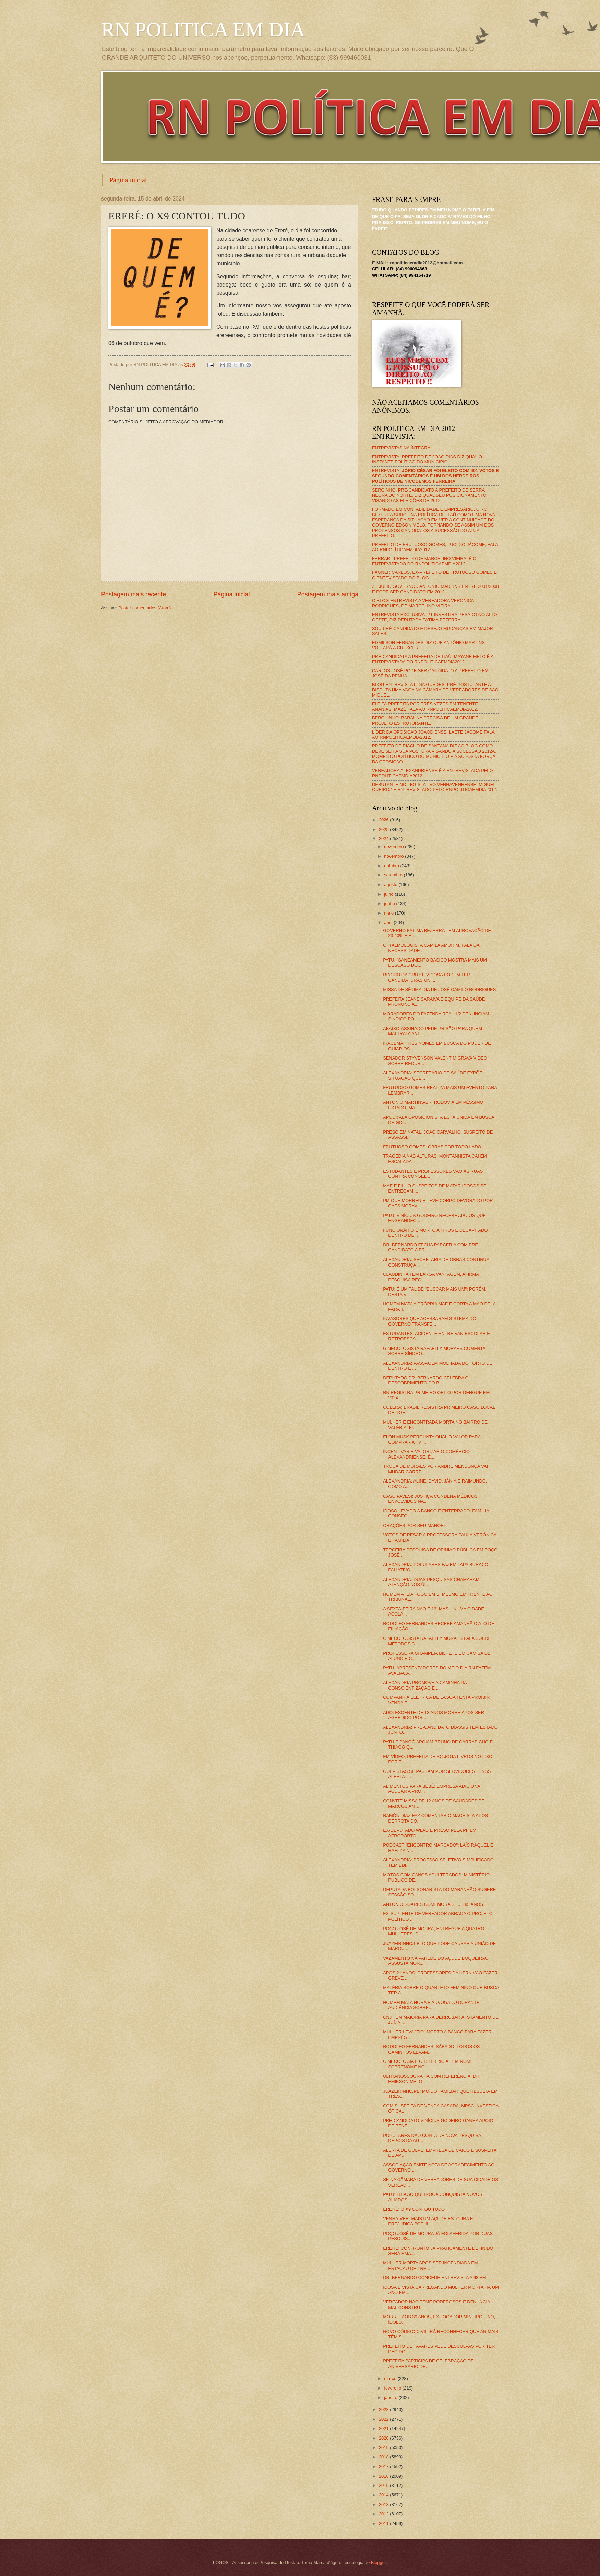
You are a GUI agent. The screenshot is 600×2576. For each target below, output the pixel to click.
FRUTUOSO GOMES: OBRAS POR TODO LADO (432, 1146)
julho (389, 894)
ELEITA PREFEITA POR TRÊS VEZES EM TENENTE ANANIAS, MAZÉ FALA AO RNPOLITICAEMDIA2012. (425, 706)
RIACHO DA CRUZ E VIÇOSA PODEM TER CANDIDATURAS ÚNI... (426, 977)
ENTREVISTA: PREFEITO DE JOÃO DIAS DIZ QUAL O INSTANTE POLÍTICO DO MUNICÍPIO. (427, 459)
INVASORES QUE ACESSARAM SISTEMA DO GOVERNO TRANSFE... (429, 1321)
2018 (384, 2456)
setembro (394, 875)
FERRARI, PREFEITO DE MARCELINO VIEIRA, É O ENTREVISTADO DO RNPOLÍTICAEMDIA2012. (424, 561)
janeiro (391, 2397)
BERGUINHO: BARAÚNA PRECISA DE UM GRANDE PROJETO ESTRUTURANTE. (425, 720)
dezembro (394, 846)
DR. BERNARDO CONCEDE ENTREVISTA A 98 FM (434, 2277)
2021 (384, 2428)
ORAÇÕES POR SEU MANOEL (414, 1525)
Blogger (378, 2562)
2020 (384, 2438)
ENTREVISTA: (435, 476)
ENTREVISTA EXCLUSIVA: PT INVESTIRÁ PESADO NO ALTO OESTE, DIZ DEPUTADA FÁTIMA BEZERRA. (434, 617)
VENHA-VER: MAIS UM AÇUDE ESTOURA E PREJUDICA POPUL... (428, 2221)
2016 (384, 2476)
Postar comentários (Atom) (144, 607)
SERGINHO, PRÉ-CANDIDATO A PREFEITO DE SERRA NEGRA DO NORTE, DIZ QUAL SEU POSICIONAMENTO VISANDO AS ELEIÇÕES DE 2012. (429, 495)
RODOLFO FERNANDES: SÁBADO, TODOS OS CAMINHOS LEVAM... (431, 2049)
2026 (384, 819)
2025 (384, 829)
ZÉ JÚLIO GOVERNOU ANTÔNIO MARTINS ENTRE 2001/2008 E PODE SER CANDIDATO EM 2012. (435, 589)
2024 (384, 838)
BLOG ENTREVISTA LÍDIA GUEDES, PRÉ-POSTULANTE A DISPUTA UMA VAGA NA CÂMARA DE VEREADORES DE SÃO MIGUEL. (435, 690)
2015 (384, 2485)
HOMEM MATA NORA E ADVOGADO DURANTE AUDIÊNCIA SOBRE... (431, 2005)
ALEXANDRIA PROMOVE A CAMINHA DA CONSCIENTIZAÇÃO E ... (425, 1685)
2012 (384, 2513)
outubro (392, 865)
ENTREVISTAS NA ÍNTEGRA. (402, 447)
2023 (384, 2409)
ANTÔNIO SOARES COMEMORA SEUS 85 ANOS (433, 1904)
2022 (384, 2419)
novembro (394, 856)
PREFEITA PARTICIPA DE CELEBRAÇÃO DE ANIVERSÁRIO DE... (428, 2363)
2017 (384, 2466)
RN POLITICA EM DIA (203, 29)
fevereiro (393, 2388)
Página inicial (128, 180)
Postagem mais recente (133, 594)
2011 (384, 2523)
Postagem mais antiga (327, 594)
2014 (384, 2495)
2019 (384, 2447)
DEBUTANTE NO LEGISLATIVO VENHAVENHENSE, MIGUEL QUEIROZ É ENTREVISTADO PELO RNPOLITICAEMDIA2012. (434, 787)
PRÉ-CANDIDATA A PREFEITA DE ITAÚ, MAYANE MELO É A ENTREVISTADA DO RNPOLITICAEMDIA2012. (432, 659)
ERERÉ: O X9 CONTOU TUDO (414, 2209)
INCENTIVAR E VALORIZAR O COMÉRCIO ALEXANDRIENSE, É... (426, 1454)
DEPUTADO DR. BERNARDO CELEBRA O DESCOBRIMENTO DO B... (425, 1380)
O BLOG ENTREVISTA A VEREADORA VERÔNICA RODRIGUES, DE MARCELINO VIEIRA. (423, 603)
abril (389, 922)
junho (390, 903)
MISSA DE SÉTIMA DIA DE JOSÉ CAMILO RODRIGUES (439, 989)
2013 (384, 2504)
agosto (391, 884)
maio (389, 913)
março (390, 2378)
